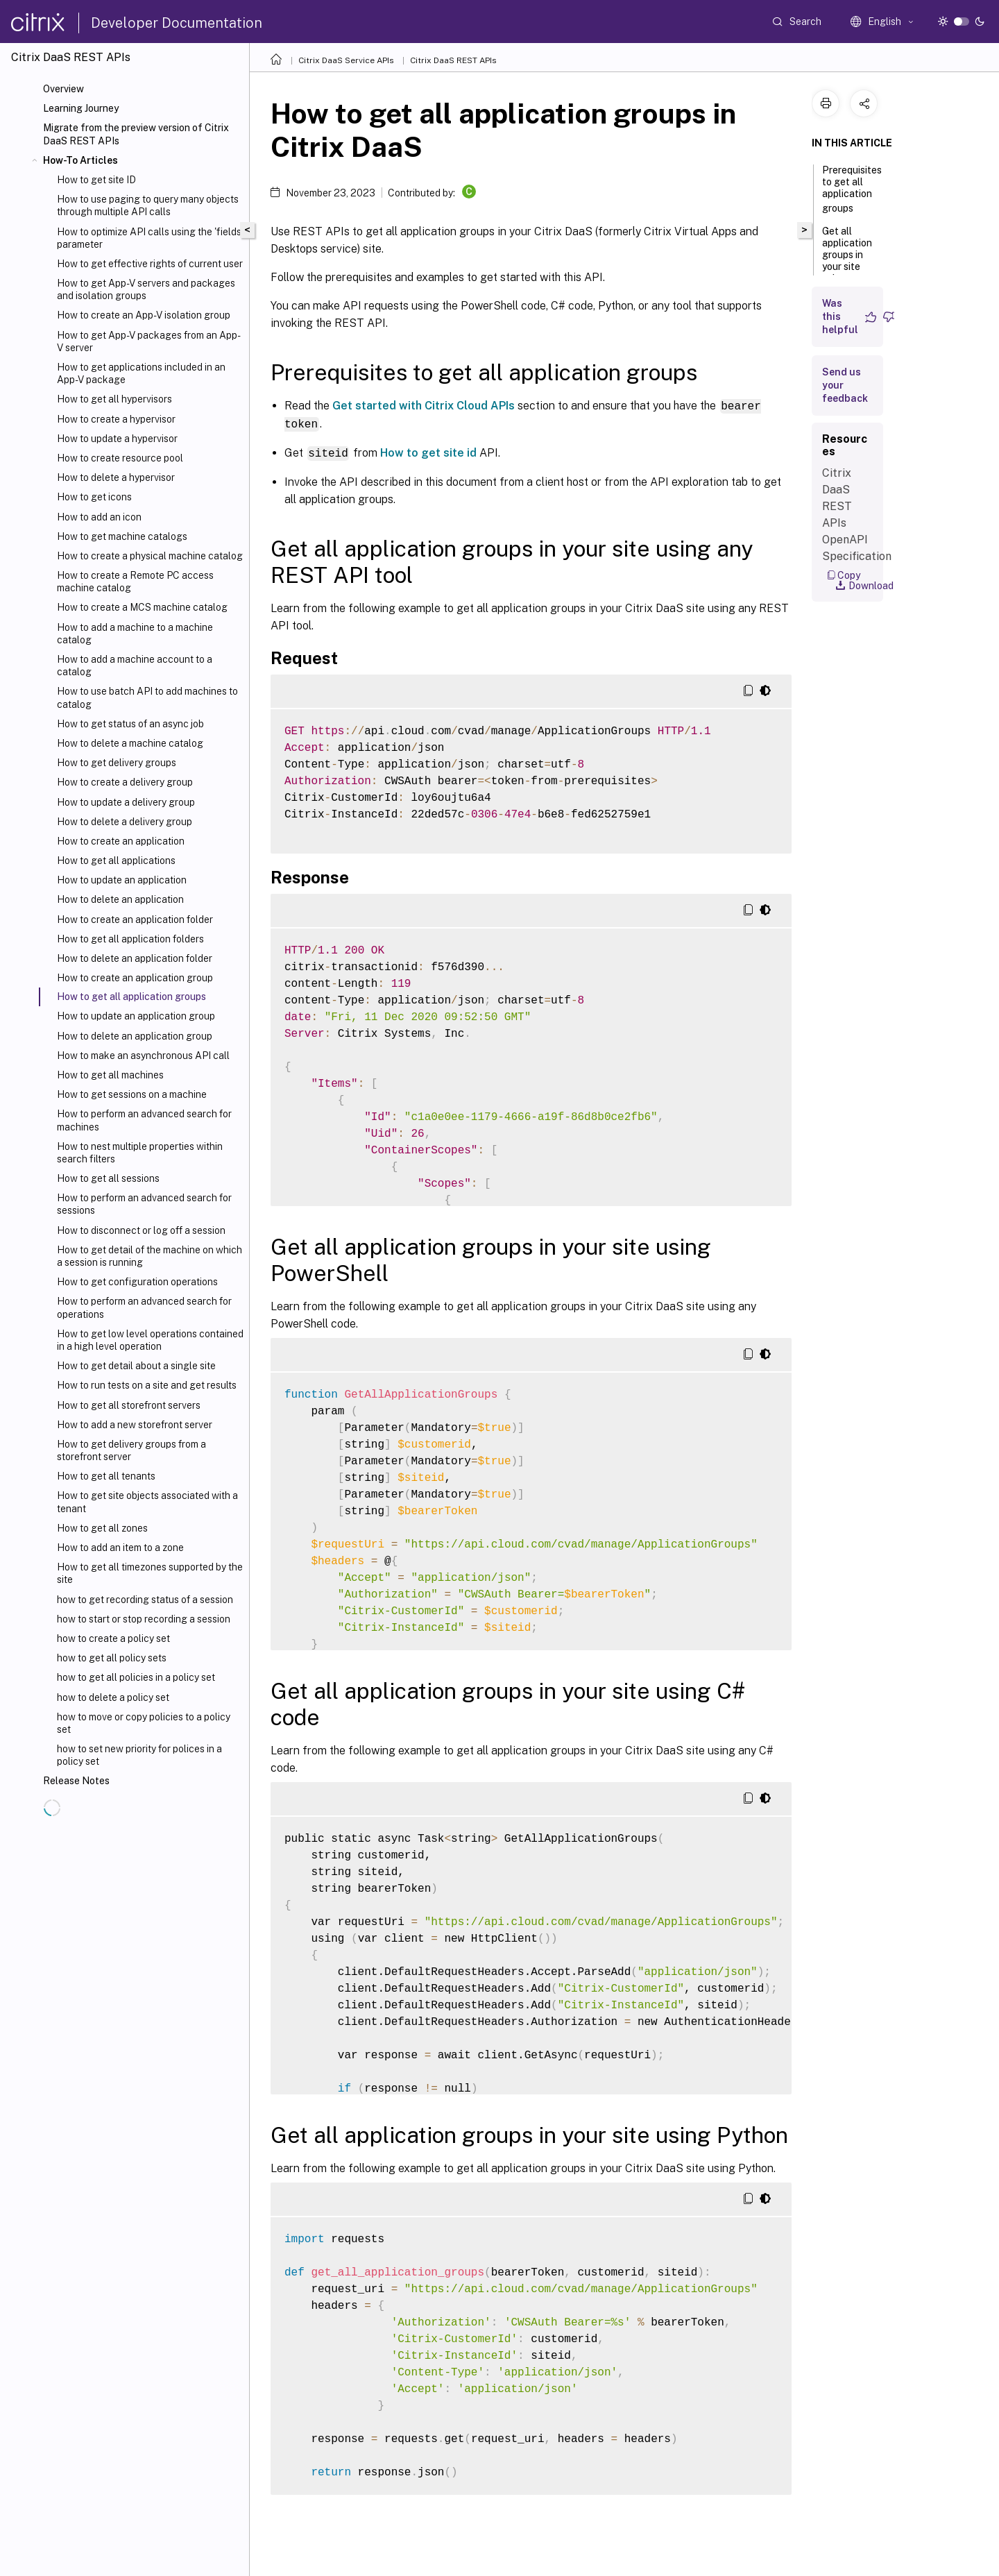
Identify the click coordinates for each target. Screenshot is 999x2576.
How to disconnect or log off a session (141, 1230)
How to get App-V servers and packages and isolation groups (146, 289)
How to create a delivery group (125, 782)
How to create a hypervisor (116, 419)
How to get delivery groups (116, 762)
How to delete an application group (134, 1036)
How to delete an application (120, 899)
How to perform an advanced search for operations (144, 1307)
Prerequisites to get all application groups (852, 189)
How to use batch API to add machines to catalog (147, 697)
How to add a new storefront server (134, 1424)
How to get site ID (96, 179)
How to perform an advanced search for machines (144, 1120)
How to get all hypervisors (114, 399)
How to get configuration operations (137, 1281)
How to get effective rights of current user (150, 263)
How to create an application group (135, 977)
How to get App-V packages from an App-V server (149, 341)
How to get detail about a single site (136, 1365)
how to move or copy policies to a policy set (143, 1723)
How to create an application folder (135, 919)
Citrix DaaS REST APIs (453, 60)
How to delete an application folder (134, 958)
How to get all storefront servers (128, 1405)
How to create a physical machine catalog (150, 555)
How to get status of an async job (130, 723)
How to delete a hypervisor (116, 477)
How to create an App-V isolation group (143, 315)
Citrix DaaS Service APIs (346, 60)
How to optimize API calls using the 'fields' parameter (150, 238)
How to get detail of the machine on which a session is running (149, 1256)
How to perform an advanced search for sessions (144, 1204)
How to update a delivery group (126, 802)
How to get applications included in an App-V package (141, 373)
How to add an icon (99, 517)
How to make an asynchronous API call (143, 1055)
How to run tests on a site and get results (147, 1385)
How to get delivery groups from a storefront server (131, 1450)
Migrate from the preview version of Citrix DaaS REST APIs (136, 134)
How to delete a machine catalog (130, 743)
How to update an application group (136, 1016)
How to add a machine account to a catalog (134, 665)
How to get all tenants (106, 1476)
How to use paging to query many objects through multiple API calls (148, 205)
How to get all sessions (108, 1178)
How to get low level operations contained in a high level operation (150, 1340)
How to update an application (122, 880)
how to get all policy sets (111, 1657)
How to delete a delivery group (124, 821)
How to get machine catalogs (122, 536)
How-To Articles (80, 160)
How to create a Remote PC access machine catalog (135, 581)
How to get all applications (116, 860)
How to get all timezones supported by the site (150, 1573)
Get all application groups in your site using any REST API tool (847, 268)
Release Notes (76, 1780)
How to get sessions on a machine (132, 1094)
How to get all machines (110, 1075)
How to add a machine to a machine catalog (135, 633)
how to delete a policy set (113, 1697)
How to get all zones (102, 1528)
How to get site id (428, 452)
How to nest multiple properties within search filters (140, 1152)
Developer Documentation (176, 23)
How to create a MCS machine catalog (142, 607)
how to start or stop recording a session (143, 1619)
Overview (63, 88)
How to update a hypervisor (117, 438)
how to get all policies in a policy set (136, 1677)
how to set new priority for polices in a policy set (139, 1755)
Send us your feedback (845, 385)
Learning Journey (81, 108)
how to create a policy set (113, 1638)
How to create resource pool (120, 458)
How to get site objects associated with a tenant (147, 1502)
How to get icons (94, 496)
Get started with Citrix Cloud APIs (423, 405)
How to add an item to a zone (120, 1547)
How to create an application (121, 841)
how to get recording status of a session (145, 1599)
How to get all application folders (130, 938)
